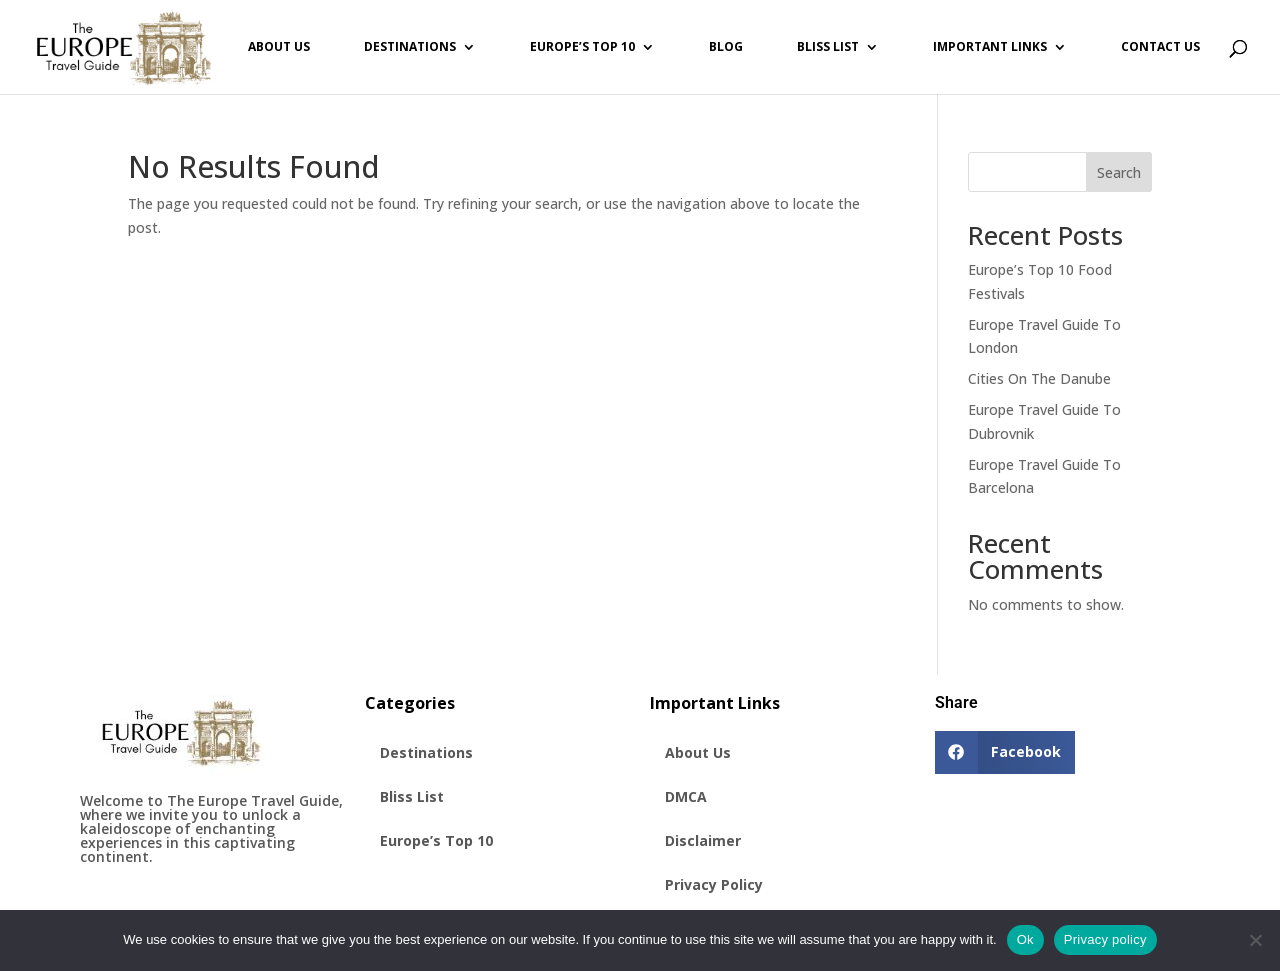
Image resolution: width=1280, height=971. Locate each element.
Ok (1025, 939)
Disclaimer (703, 840)
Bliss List (828, 47)
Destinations (410, 47)
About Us (279, 47)
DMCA (686, 796)
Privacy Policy (714, 884)
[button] (1005, 752)
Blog (726, 47)
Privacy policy (1105, 939)
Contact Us (1160, 47)
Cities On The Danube (1039, 378)
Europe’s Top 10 (582, 47)
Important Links (990, 47)
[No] (1255, 940)
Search (1119, 172)
